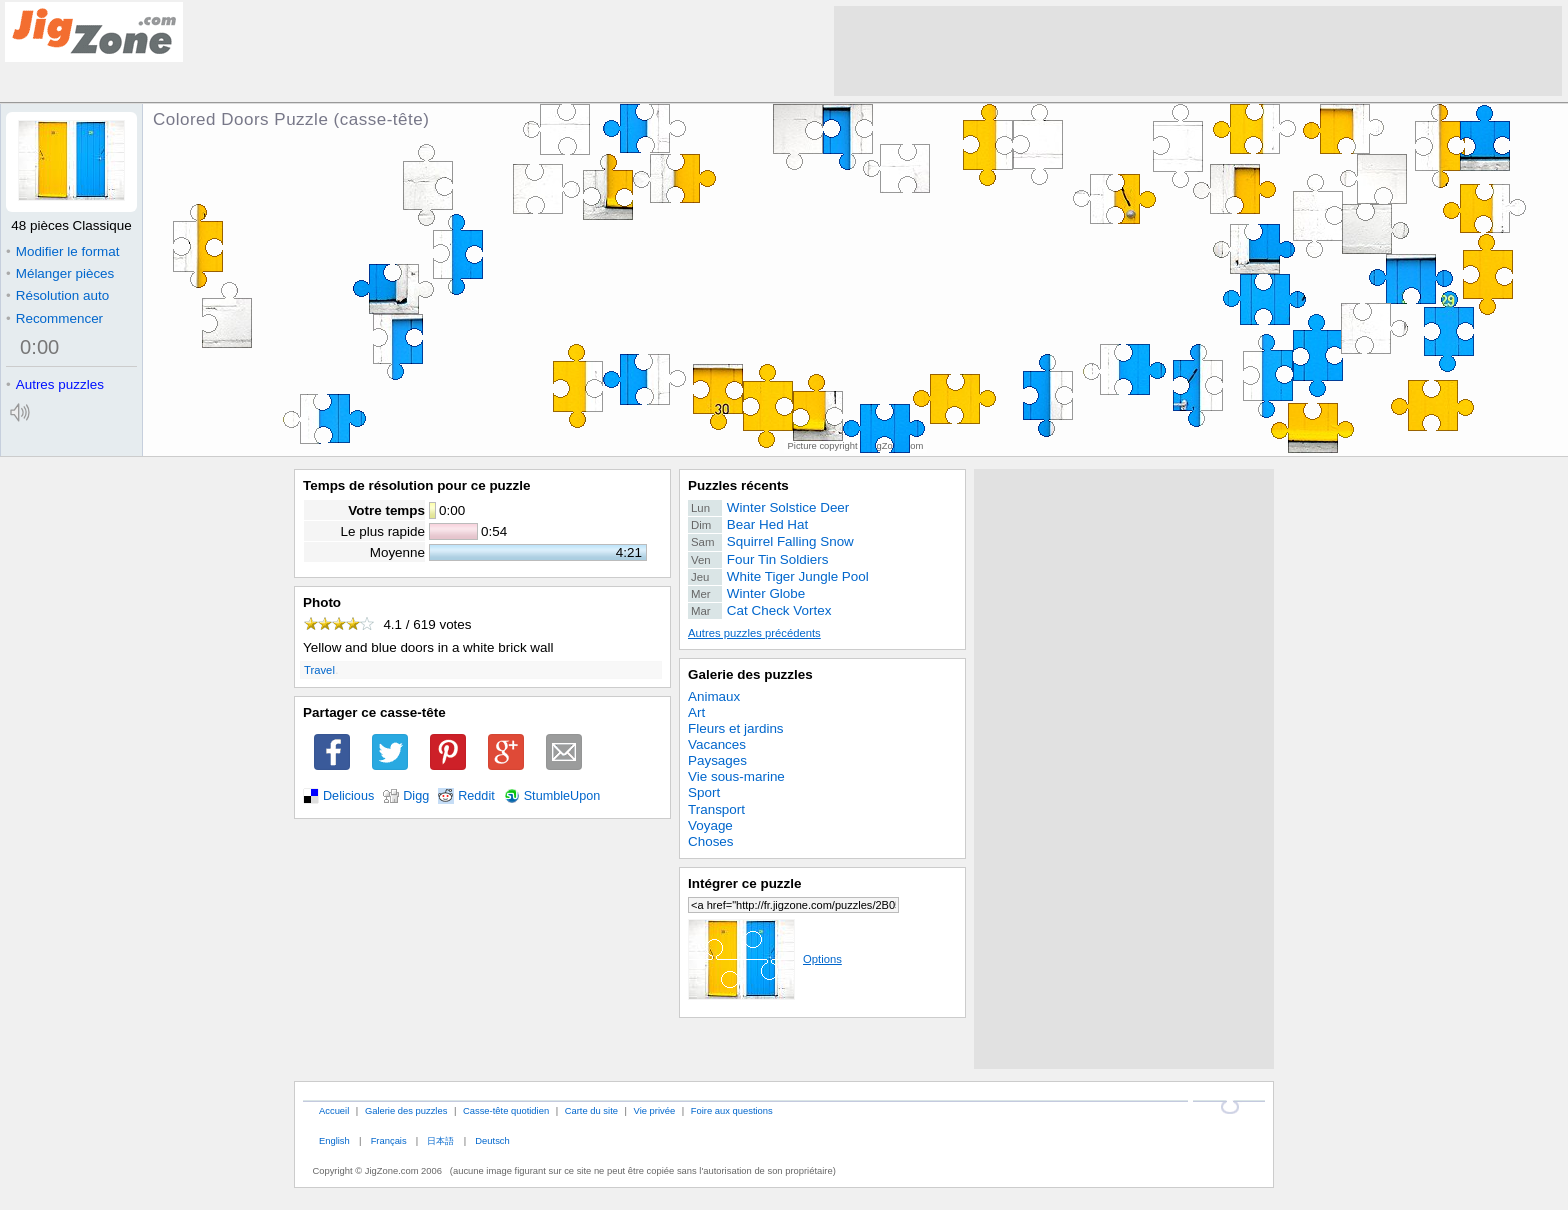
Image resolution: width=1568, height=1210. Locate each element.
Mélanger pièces (60, 273)
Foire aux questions (732, 1110)
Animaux (714, 696)
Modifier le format (63, 251)
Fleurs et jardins (736, 728)
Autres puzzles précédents (754, 633)
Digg (416, 796)
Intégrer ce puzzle (745, 883)
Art (696, 712)
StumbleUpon (562, 796)
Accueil (334, 1110)
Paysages (717, 760)
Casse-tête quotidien (506, 1110)
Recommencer (54, 318)
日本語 (440, 1140)
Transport (716, 809)
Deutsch (492, 1140)
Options (765, 959)
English (334, 1140)
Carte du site (591, 1110)
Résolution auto (57, 295)
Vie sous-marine (736, 776)
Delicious (348, 796)
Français (389, 1140)
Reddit (476, 796)
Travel (319, 670)
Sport (704, 792)
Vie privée (655, 1110)
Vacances (717, 744)
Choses (711, 841)
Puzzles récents (738, 485)
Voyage (710, 825)
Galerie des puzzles (750, 674)
